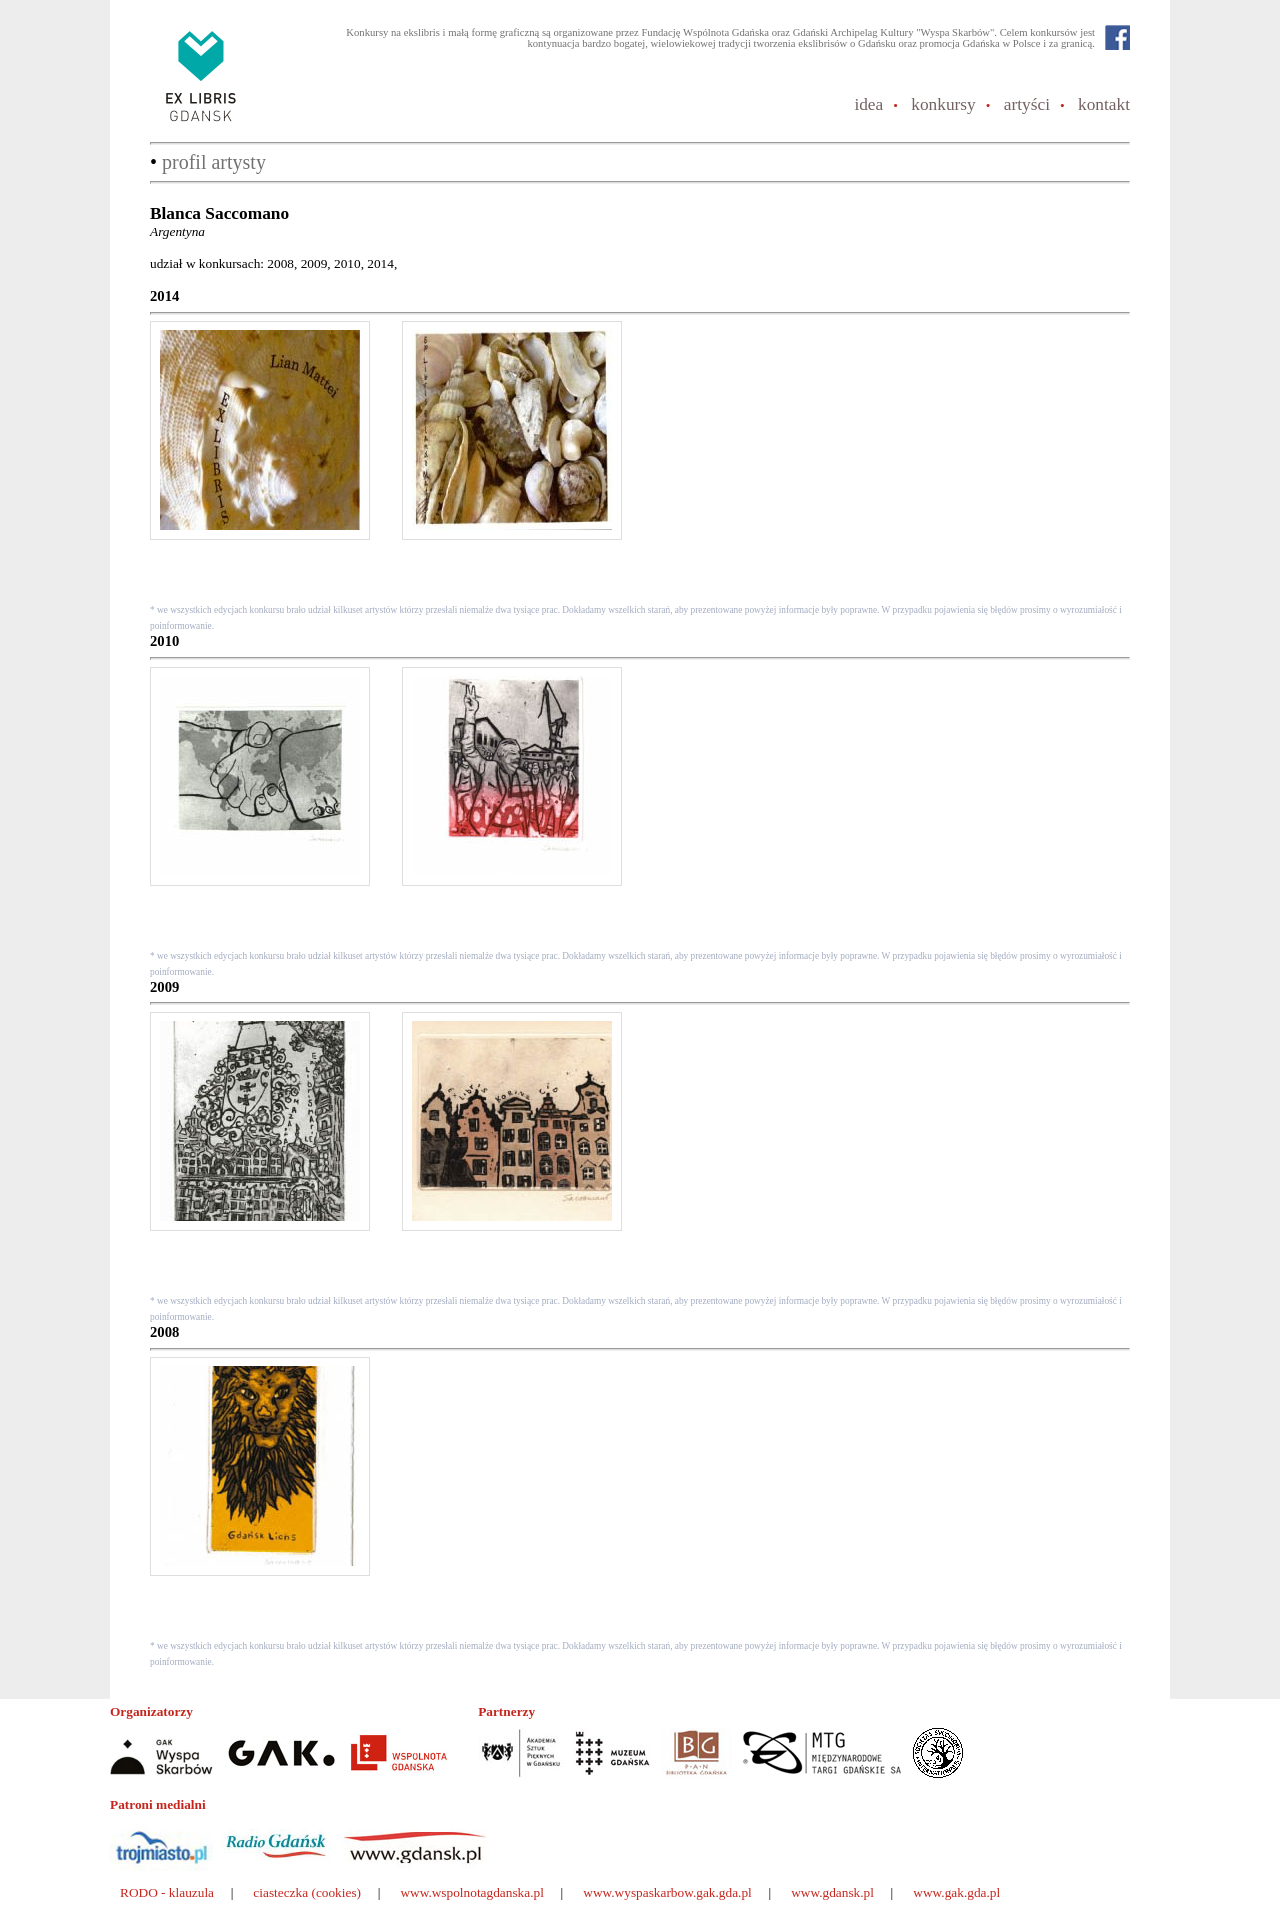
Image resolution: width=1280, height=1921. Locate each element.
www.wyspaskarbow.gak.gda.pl (667, 1892)
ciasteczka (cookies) (307, 1892)
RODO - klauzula (167, 1892)
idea (868, 104)
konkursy (943, 104)
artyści (1027, 104)
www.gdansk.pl (832, 1892)
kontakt (1104, 104)
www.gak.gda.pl (956, 1892)
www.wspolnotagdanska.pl (472, 1892)
